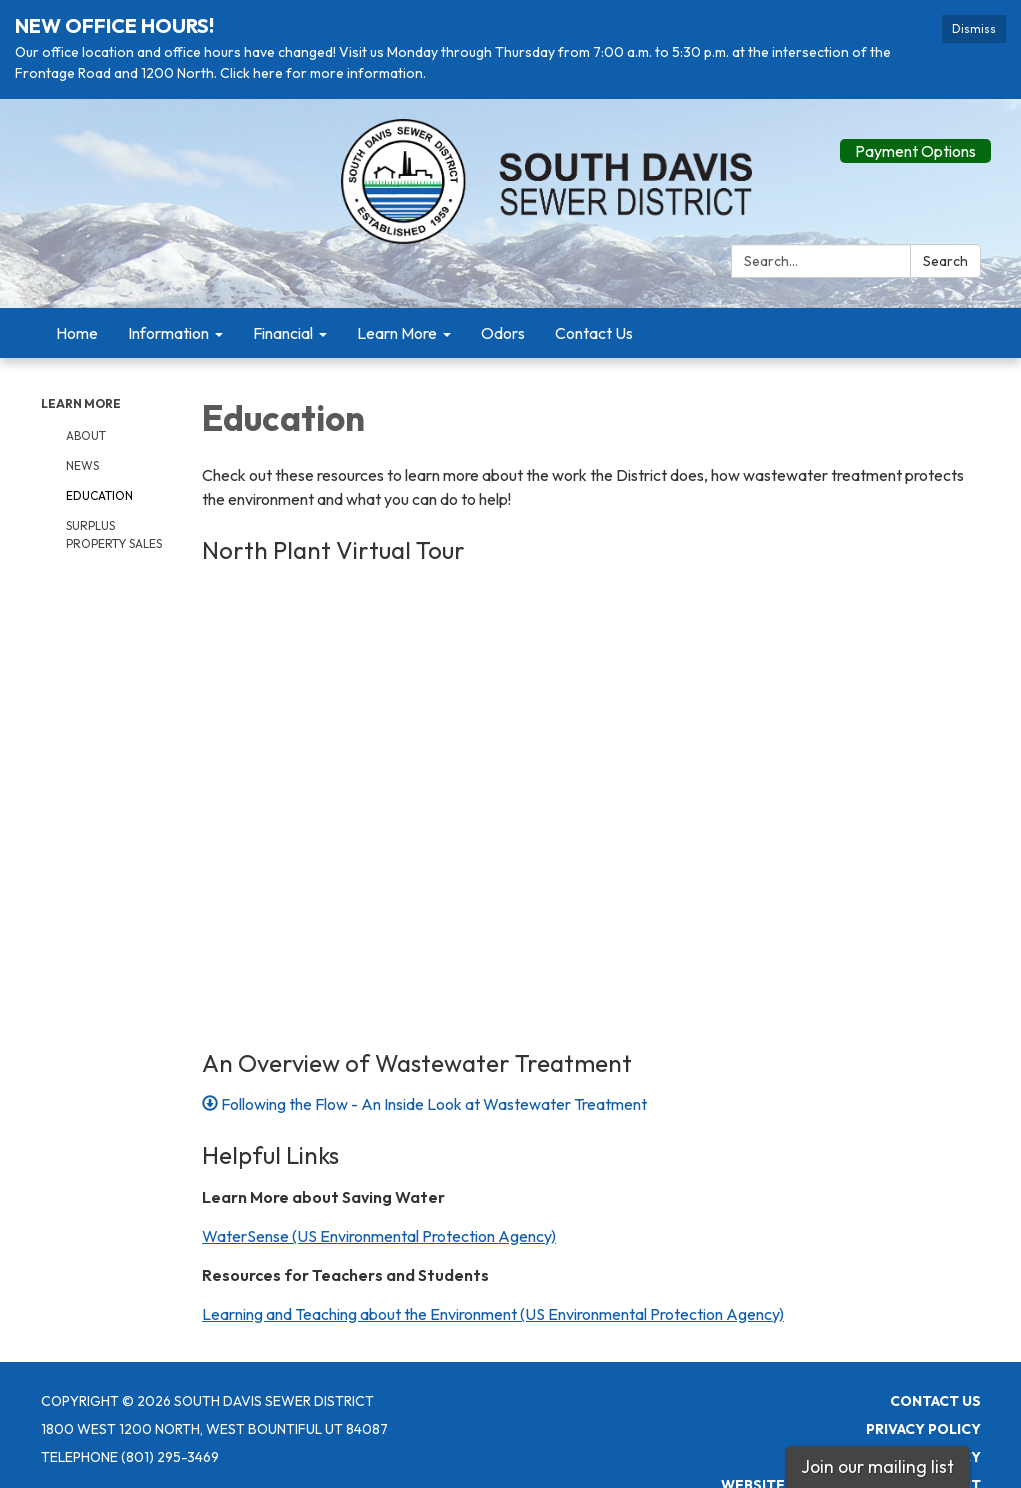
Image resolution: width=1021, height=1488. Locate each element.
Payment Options (915, 147)
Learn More (81, 399)
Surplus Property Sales (114, 530)
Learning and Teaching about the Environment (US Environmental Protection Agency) (493, 1310)
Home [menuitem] (77, 329)
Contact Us (935, 1397)
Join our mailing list (877, 1466)
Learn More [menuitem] (397, 329)
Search (945, 257)
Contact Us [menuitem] (594, 329)
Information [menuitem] (168, 329)
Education (99, 491)
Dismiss (974, 28)
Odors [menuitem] (503, 329)
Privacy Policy (923, 1425)
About (86, 431)
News (82, 461)
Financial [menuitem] (283, 329)
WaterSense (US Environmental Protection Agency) (379, 1232)
